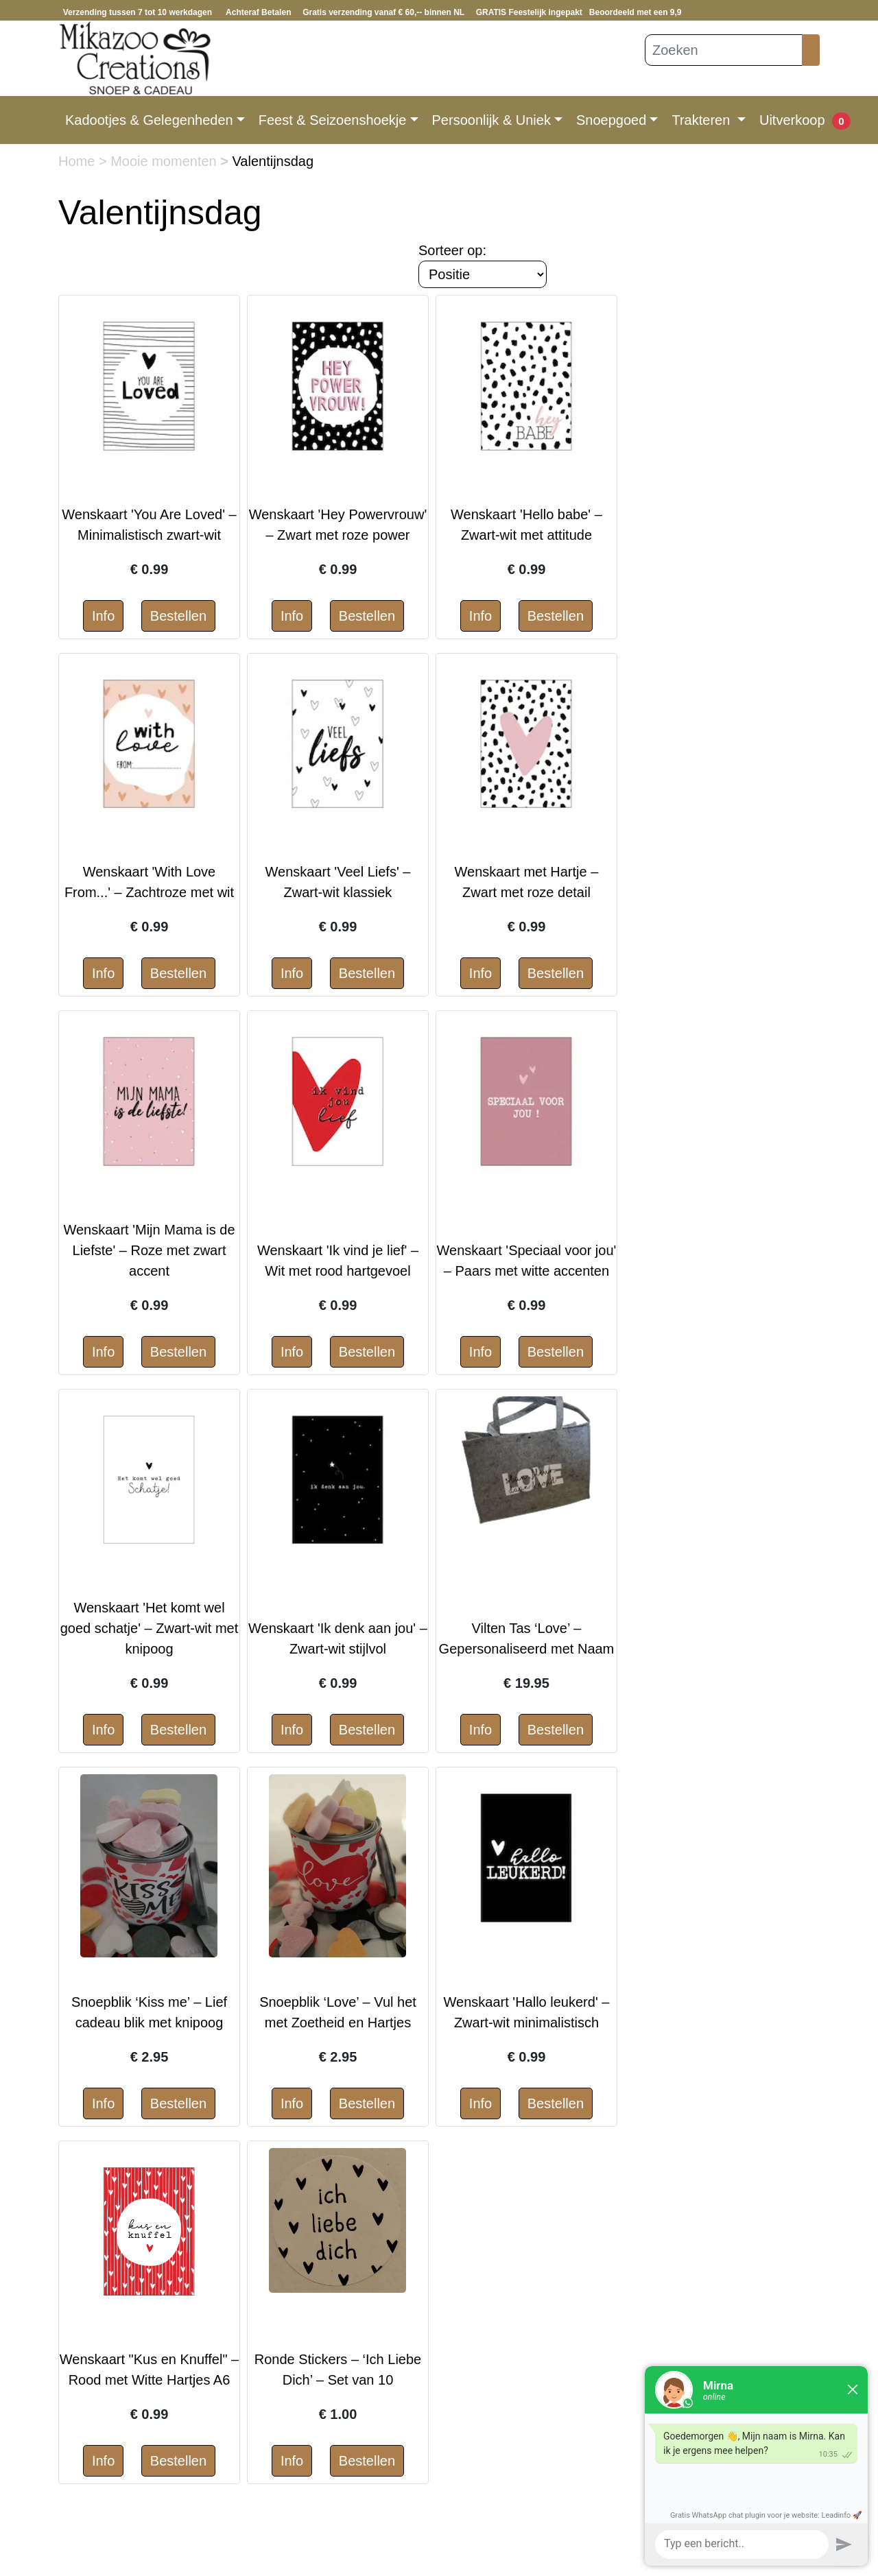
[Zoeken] (724, 50)
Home (78, 161)
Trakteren (702, 120)
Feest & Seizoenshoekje (333, 120)
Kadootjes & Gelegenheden (149, 120)
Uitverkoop (792, 120)
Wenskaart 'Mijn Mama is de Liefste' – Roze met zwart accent (149, 1250)
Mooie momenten (165, 161)
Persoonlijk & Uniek (491, 120)
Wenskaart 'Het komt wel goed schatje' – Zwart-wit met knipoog (149, 1628)
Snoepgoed (611, 120)
